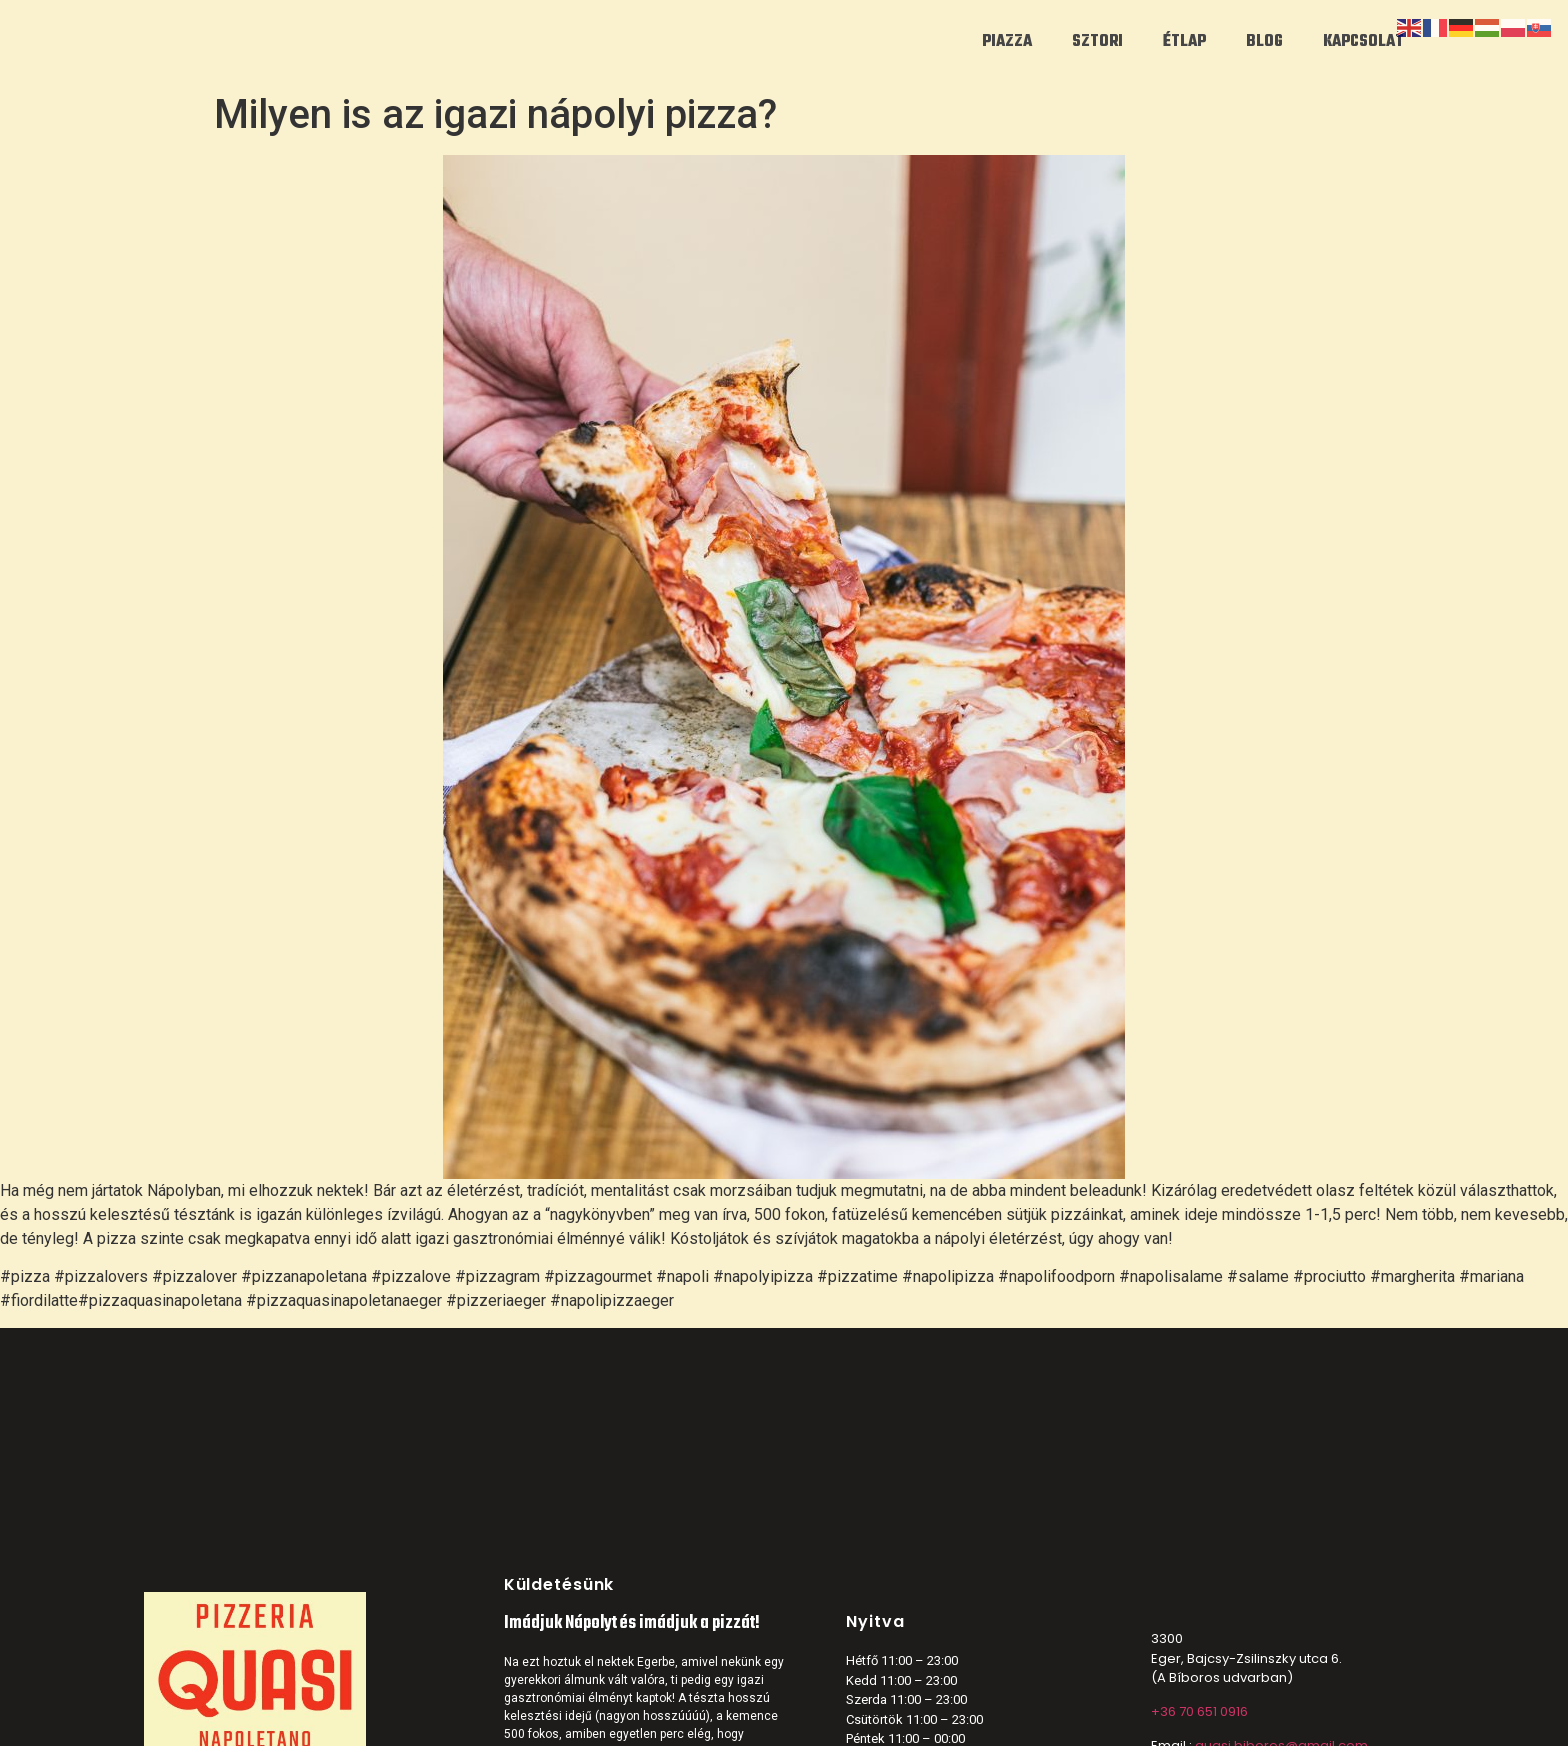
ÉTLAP (1184, 42)
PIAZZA (1007, 42)
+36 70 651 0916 (1199, 1711)
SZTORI (1097, 42)
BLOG (1264, 42)
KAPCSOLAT (1363, 42)
